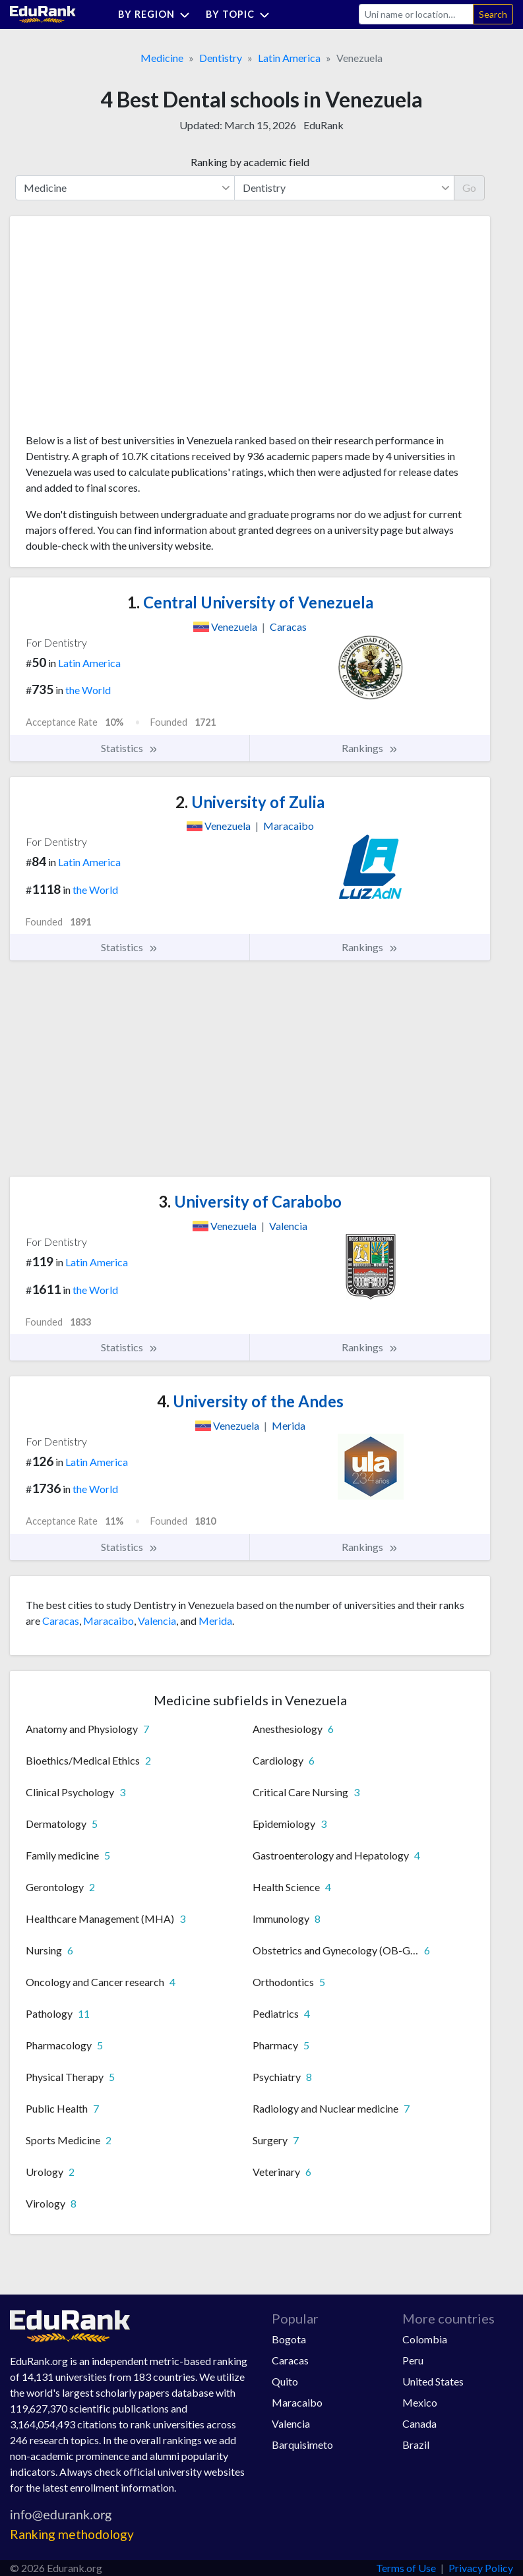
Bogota (289, 2339)
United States (433, 2381)
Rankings (370, 748)
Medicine (161, 57)
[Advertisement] (124, 329)
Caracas (60, 1620)
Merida (215, 1620)
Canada (419, 2423)
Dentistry (220, 57)
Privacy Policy (480, 2567)
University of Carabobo (250, 1201)
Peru (412, 2360)
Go (469, 187)
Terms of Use (406, 2567)
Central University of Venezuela (250, 602)
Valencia (157, 1620)
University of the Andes (250, 1401)
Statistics (129, 748)
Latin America (289, 57)
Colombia (424, 2339)
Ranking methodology (72, 2534)
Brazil (415, 2444)
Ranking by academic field (250, 162)
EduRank (323, 125)
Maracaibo (108, 1620)
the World (88, 690)
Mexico (419, 2402)
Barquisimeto (302, 2444)
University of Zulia (249, 801)
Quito (285, 2381)
